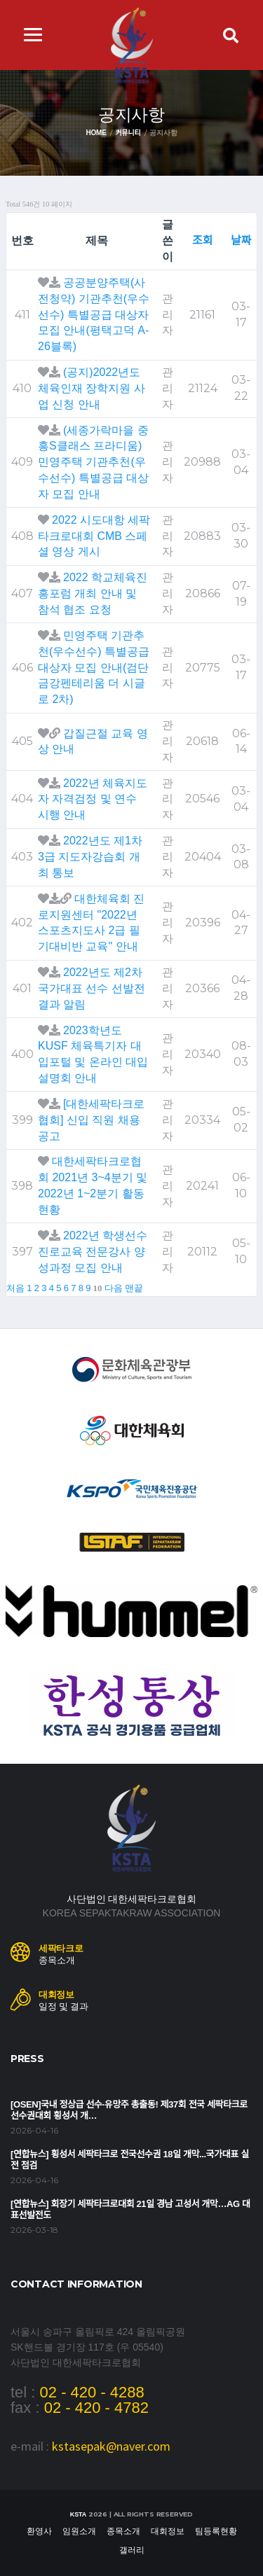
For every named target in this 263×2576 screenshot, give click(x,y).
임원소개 (79, 2531)
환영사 (39, 2531)
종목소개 (123, 2531)
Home (96, 133)
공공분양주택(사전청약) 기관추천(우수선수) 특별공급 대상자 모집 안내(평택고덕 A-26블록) (93, 314)
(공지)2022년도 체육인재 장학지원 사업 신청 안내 (91, 388)
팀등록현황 (216, 2531)
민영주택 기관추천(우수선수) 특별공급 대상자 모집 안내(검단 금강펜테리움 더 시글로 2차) (93, 667)
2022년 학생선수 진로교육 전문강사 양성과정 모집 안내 (92, 1252)
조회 (202, 240)
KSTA (78, 2514)
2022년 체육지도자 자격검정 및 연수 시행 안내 (92, 799)
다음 (113, 1288)
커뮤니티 (128, 133)
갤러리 (131, 2550)
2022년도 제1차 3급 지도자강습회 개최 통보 (90, 857)
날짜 (241, 240)
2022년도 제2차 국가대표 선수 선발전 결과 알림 (91, 988)
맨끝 (134, 1288)
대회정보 (167, 2531)
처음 (15, 1288)
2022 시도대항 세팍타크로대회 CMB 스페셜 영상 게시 (94, 536)
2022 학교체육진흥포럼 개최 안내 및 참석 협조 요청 (92, 593)
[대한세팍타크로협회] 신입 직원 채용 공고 (91, 1120)
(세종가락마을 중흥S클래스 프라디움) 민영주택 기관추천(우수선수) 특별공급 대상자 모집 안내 (93, 462)
